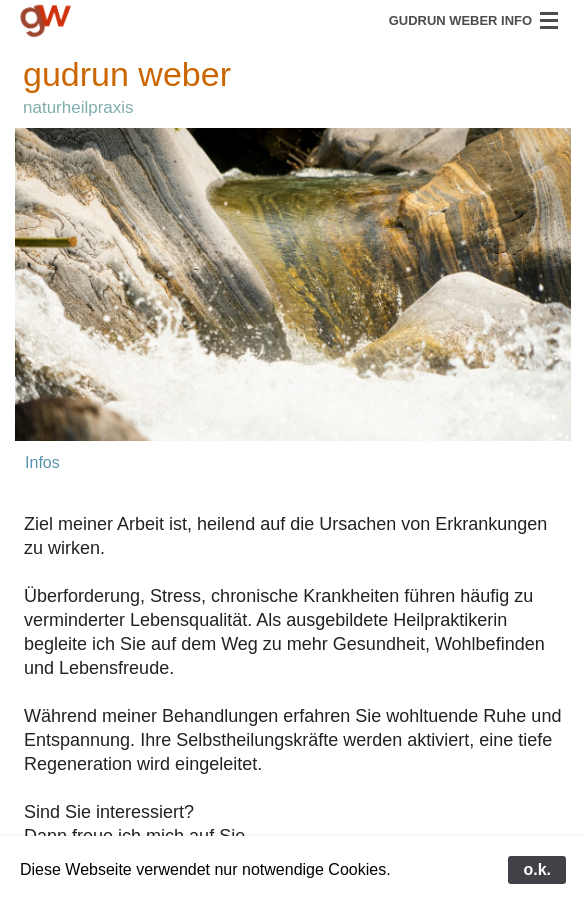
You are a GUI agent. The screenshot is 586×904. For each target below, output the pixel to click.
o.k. (537, 869)
